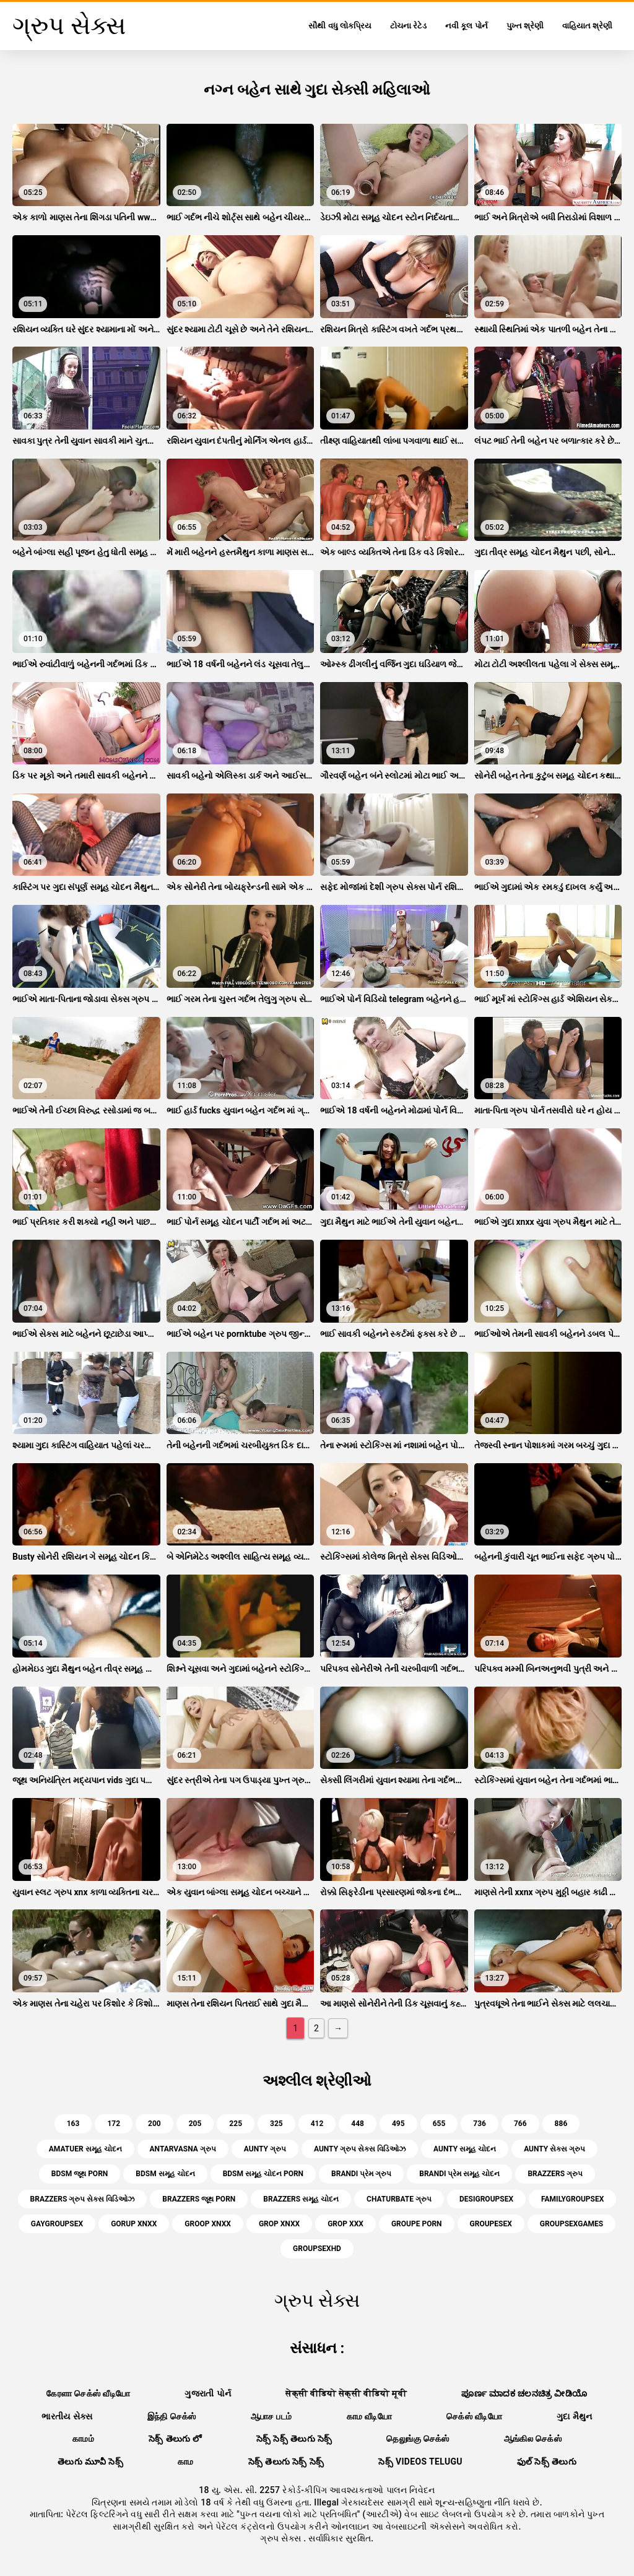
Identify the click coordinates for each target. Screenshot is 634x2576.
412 (317, 2123)
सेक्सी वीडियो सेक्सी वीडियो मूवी (346, 2393)
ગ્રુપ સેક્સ (281, 2538)
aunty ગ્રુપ (265, 2149)
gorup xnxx (134, 2223)
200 (154, 2123)
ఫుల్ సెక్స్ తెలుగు (546, 2461)
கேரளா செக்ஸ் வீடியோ (88, 2393)
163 (73, 2123)
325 (276, 2123)
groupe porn (416, 2223)
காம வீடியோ (370, 2416)
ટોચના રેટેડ (408, 25)
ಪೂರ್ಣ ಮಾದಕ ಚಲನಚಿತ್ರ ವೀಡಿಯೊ (524, 2393)
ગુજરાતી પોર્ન (208, 2393)
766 (520, 2123)
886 (561, 2123)
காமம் (83, 2439)
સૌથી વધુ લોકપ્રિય (339, 25)
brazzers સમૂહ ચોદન (301, 2199)
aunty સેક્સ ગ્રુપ (554, 2149)
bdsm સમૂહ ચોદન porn (263, 2173)
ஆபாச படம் (271, 2416)
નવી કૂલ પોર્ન (466, 25)
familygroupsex (572, 2199)
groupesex (491, 2223)
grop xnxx (279, 2223)
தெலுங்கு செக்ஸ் (417, 2439)
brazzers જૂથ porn (198, 2199)
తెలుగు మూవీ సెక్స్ (90, 2461)
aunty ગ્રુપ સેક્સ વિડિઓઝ (360, 2149)
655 (439, 2123)
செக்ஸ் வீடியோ (474, 2416)
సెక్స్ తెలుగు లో (175, 2439)
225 (235, 2123)
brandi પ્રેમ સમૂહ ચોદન (459, 2173)
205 (195, 2123)
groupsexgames (571, 2223)
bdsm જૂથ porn (79, 2173)
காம (186, 2461)
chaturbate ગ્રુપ (399, 2199)
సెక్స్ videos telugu (420, 2461)
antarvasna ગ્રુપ (183, 2149)
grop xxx (345, 2223)
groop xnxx (208, 2223)
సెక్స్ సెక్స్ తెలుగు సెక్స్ (294, 2439)
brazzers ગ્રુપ (555, 2173)
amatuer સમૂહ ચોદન (85, 2149)
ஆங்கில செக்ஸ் (533, 2439)
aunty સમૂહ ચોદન (464, 2149)
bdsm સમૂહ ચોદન (165, 2173)
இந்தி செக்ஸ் (171, 2416)
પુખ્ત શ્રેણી (525, 25)
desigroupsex (486, 2199)
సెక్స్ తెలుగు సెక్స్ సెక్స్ (286, 2461)
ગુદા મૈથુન (575, 2416)
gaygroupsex (57, 2223)
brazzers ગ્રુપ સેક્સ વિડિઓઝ (82, 2199)
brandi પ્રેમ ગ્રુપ (361, 2173)
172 (113, 2123)
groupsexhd (317, 2248)
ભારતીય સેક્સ (66, 2416)
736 (479, 2123)
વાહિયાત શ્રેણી (587, 25)
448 (357, 2123)
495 (398, 2123)
